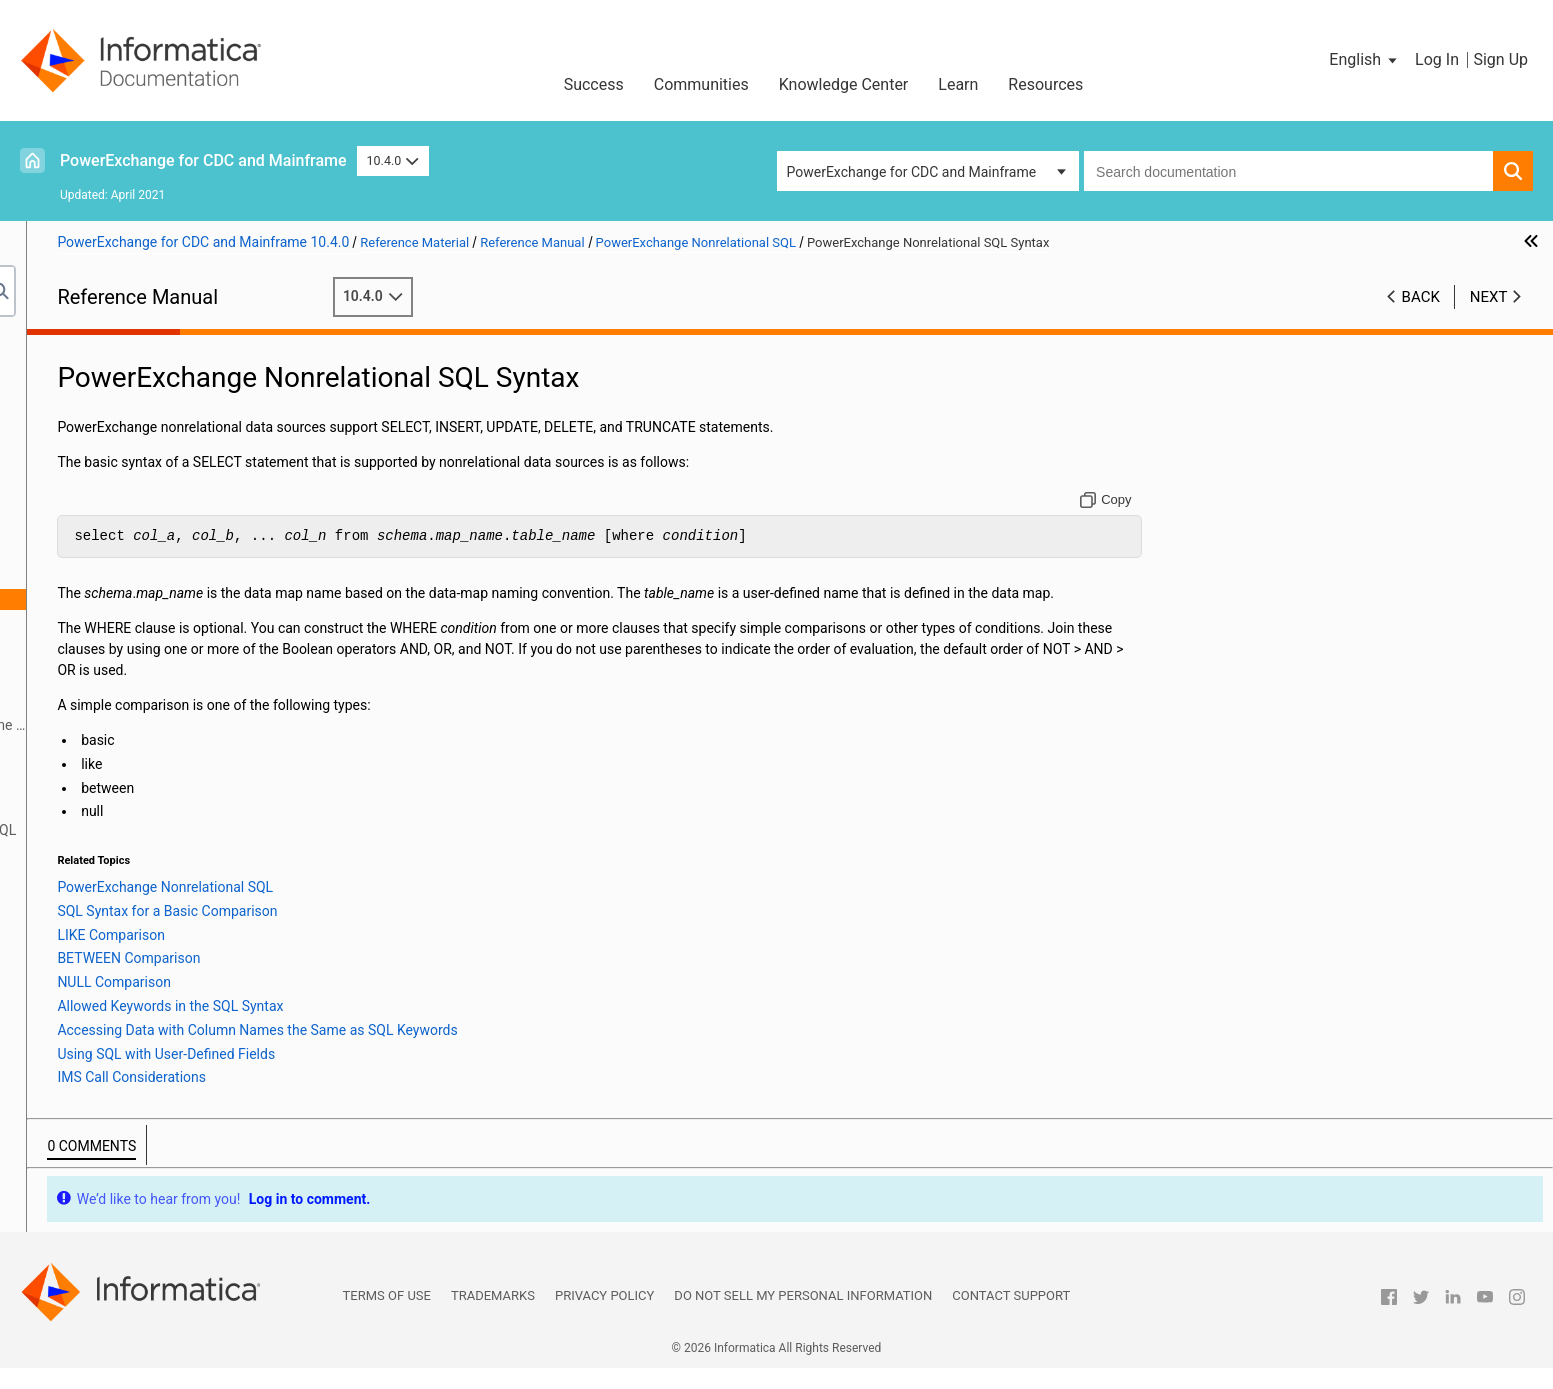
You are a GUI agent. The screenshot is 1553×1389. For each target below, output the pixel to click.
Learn (958, 84)
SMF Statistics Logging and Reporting (150, 473)
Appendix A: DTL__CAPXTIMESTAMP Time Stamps (191, 956)
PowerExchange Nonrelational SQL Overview (201, 578)
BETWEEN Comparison (155, 662)
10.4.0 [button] (393, 160)
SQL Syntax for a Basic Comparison (194, 620)
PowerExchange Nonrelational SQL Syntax (194, 599)
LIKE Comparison (137, 641)
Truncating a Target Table (142, 851)
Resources (1045, 84)
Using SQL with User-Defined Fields (192, 746)
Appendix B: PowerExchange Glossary (150, 977)
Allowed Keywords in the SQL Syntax (197, 704)
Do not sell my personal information (803, 1316)
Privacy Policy (604, 1316)
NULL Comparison (140, 683)
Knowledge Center (844, 84)
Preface (57, 347)
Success (594, 84)
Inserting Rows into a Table (147, 872)
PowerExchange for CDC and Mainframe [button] (912, 172)
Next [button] (1489, 297)
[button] (1364, 60)
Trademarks (493, 1316)
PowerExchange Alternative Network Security (172, 536)
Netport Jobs (74, 410)
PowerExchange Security (109, 494)
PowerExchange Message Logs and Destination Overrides (180, 441)
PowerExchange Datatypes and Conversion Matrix (187, 935)
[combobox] (1288, 171)
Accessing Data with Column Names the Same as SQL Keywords (235, 725)
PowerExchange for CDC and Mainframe (203, 160)
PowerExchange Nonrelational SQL (141, 557)
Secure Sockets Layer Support (126, 515)
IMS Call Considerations (158, 767)
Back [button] (1421, 297)
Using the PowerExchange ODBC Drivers (157, 914)
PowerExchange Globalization (125, 893)
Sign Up (1500, 59)
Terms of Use (387, 1316)
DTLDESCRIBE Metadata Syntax (162, 788)
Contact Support (1011, 1316)
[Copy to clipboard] (1196, 500)
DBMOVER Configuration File (122, 389)
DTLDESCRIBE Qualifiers (139, 809)
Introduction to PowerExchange (130, 368)
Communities (701, 84)
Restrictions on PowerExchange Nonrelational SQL (220, 830)
